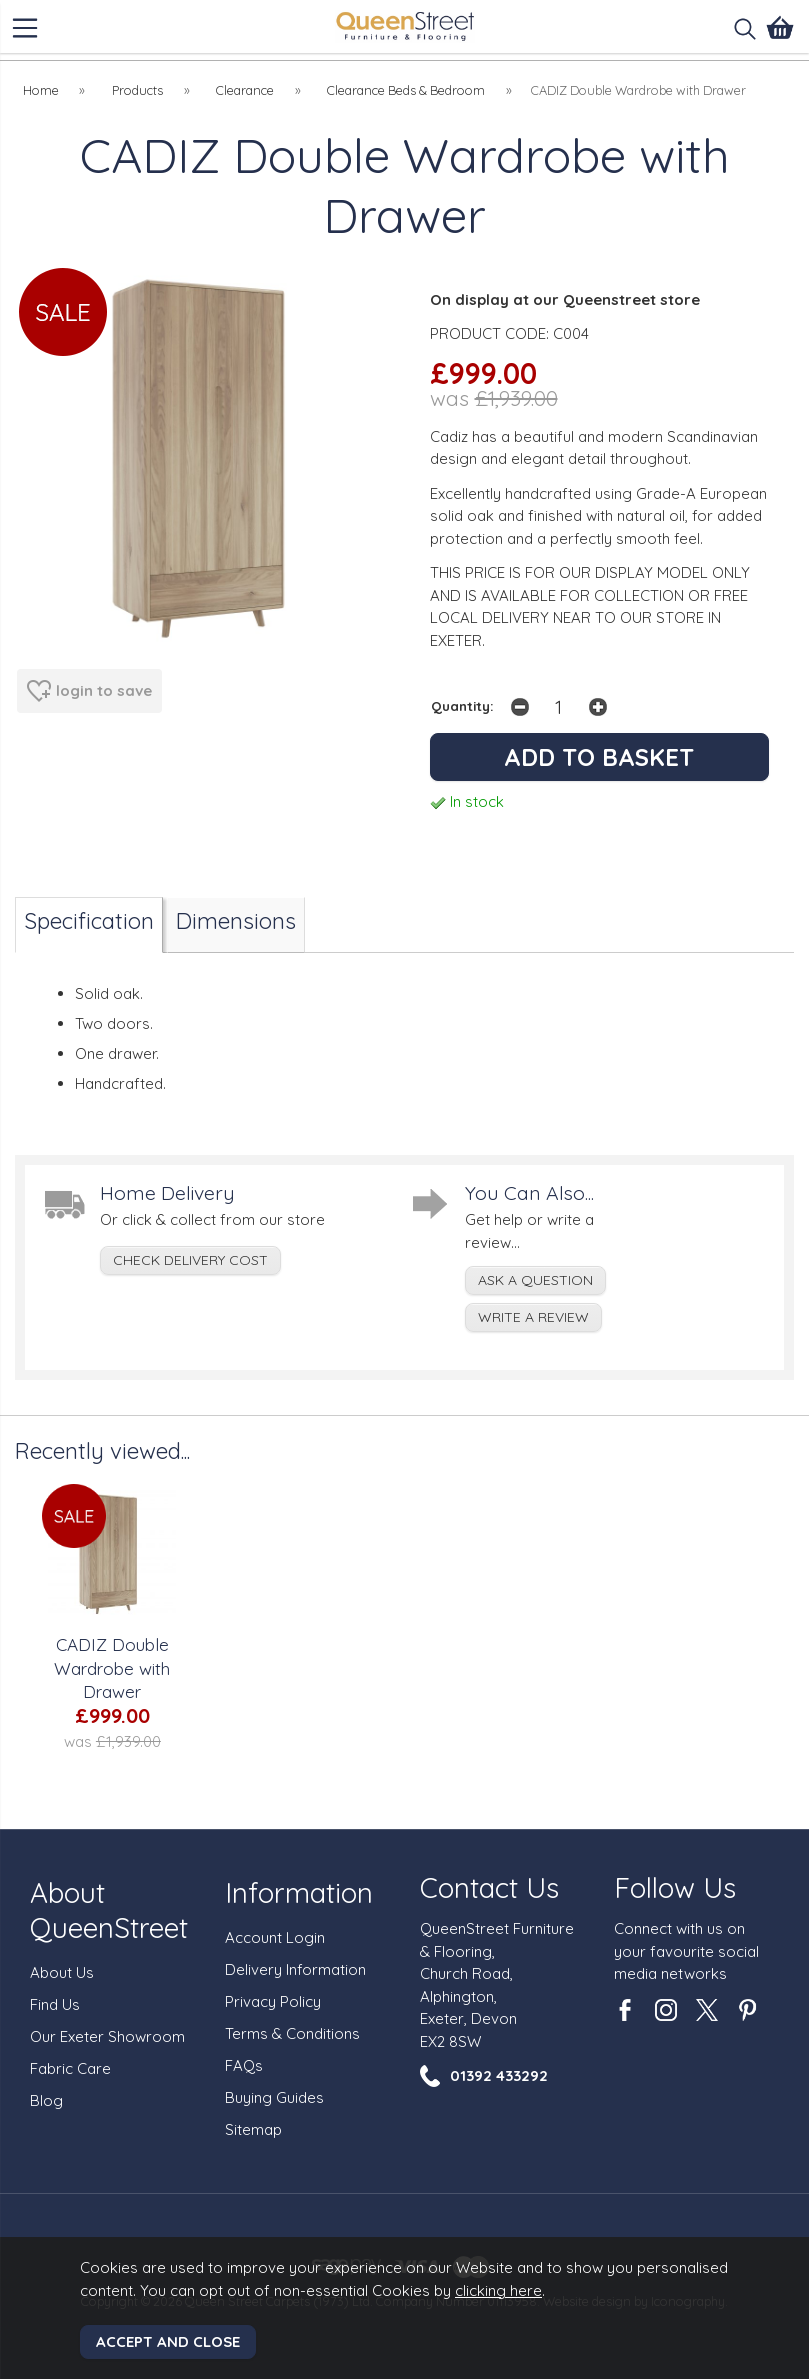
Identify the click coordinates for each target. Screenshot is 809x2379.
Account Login (275, 1937)
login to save (89, 691)
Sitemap (253, 2129)
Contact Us (489, 1887)
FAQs (244, 2065)
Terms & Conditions (292, 2033)
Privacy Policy (273, 2001)
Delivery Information (295, 1969)
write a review (533, 1317)
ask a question (535, 1280)
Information (299, 1892)
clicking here (498, 2290)
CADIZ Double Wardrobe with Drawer (112, 1668)
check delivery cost (190, 1260)
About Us (62, 1972)
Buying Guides (274, 2097)
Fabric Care (70, 2068)
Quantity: (462, 705)
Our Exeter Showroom (107, 2036)
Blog (46, 2100)
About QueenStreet (109, 1910)
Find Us (55, 2004)
